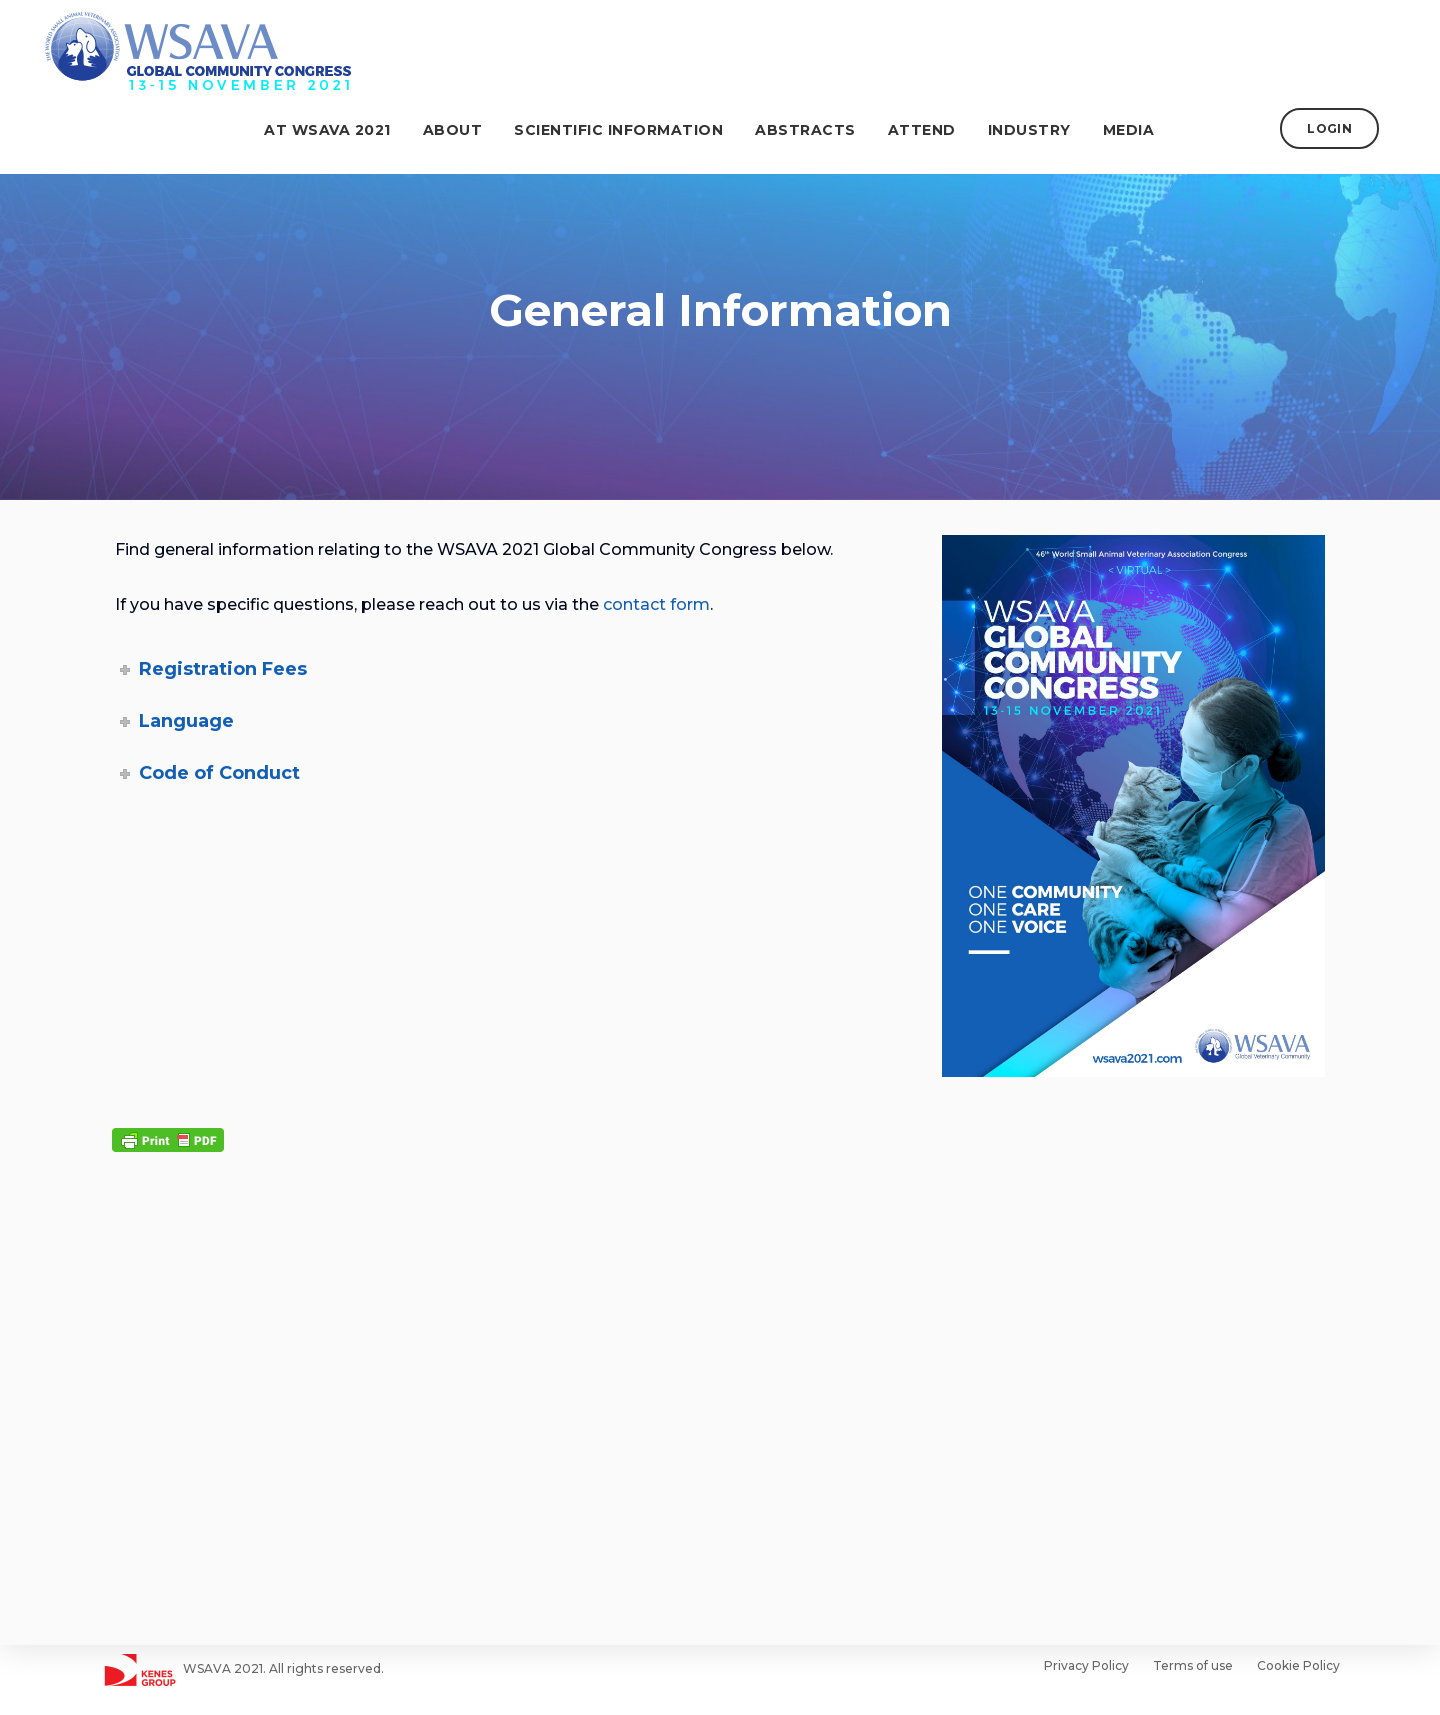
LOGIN (1341, 129)
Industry (1040, 131)
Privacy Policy (1086, 1665)
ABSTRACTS (817, 131)
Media (1140, 131)
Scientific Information (630, 131)
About (464, 131)
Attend (933, 131)
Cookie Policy (1298, 1665)
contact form (656, 604)
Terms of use (1193, 1665)
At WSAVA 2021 (339, 131)
